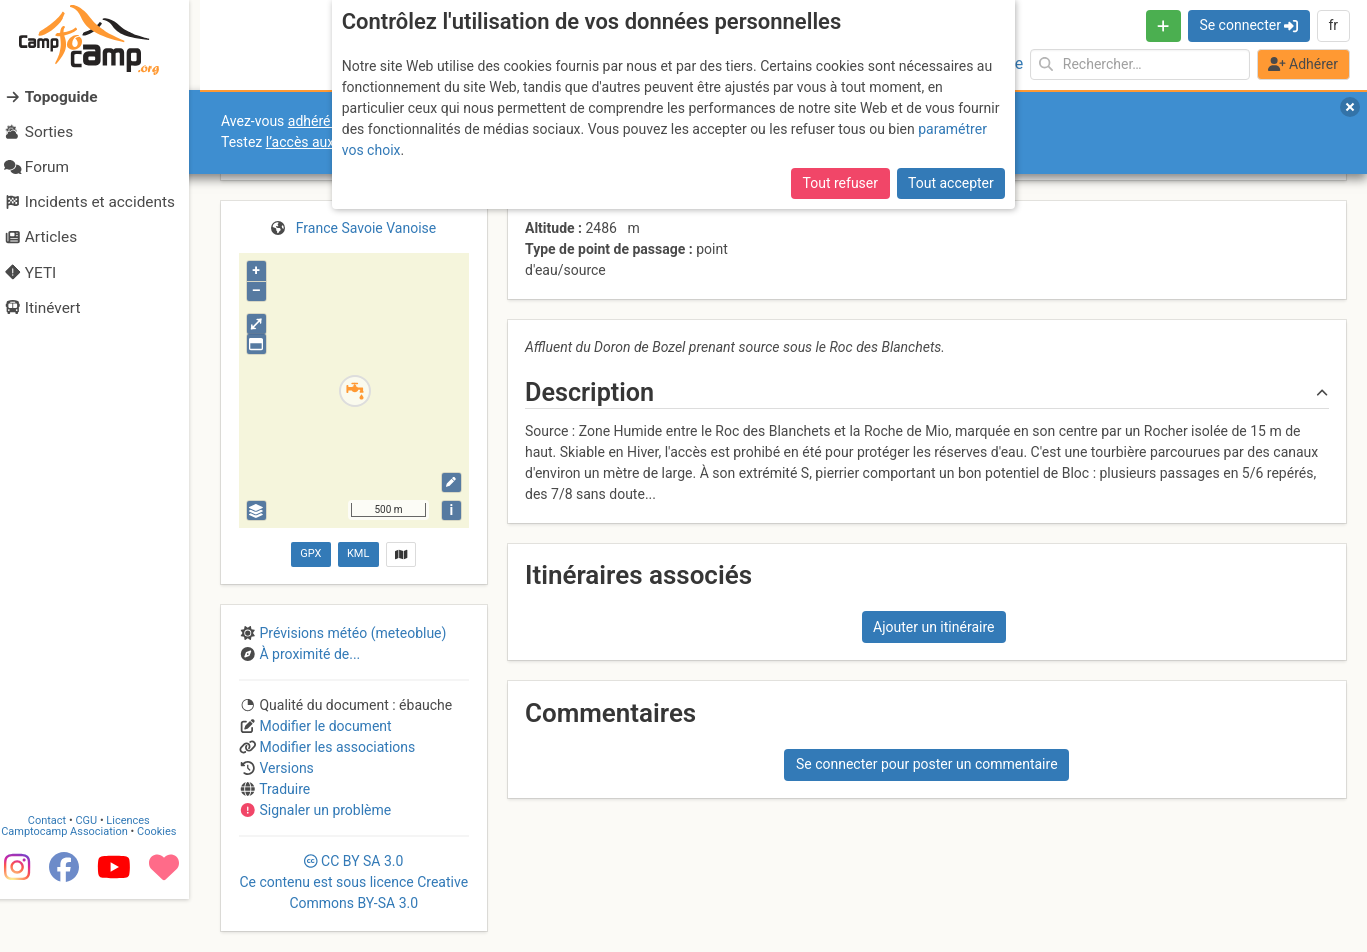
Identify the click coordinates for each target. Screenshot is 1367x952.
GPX (310, 553)
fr (1333, 25)
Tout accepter (951, 183)
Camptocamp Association (75, 883)
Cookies (167, 883)
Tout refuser (840, 183)
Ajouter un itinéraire (933, 627)
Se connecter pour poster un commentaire (927, 764)
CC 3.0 (353, 882)
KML (358, 553)
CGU (98, 872)
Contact (58, 872)
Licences (139, 872)
